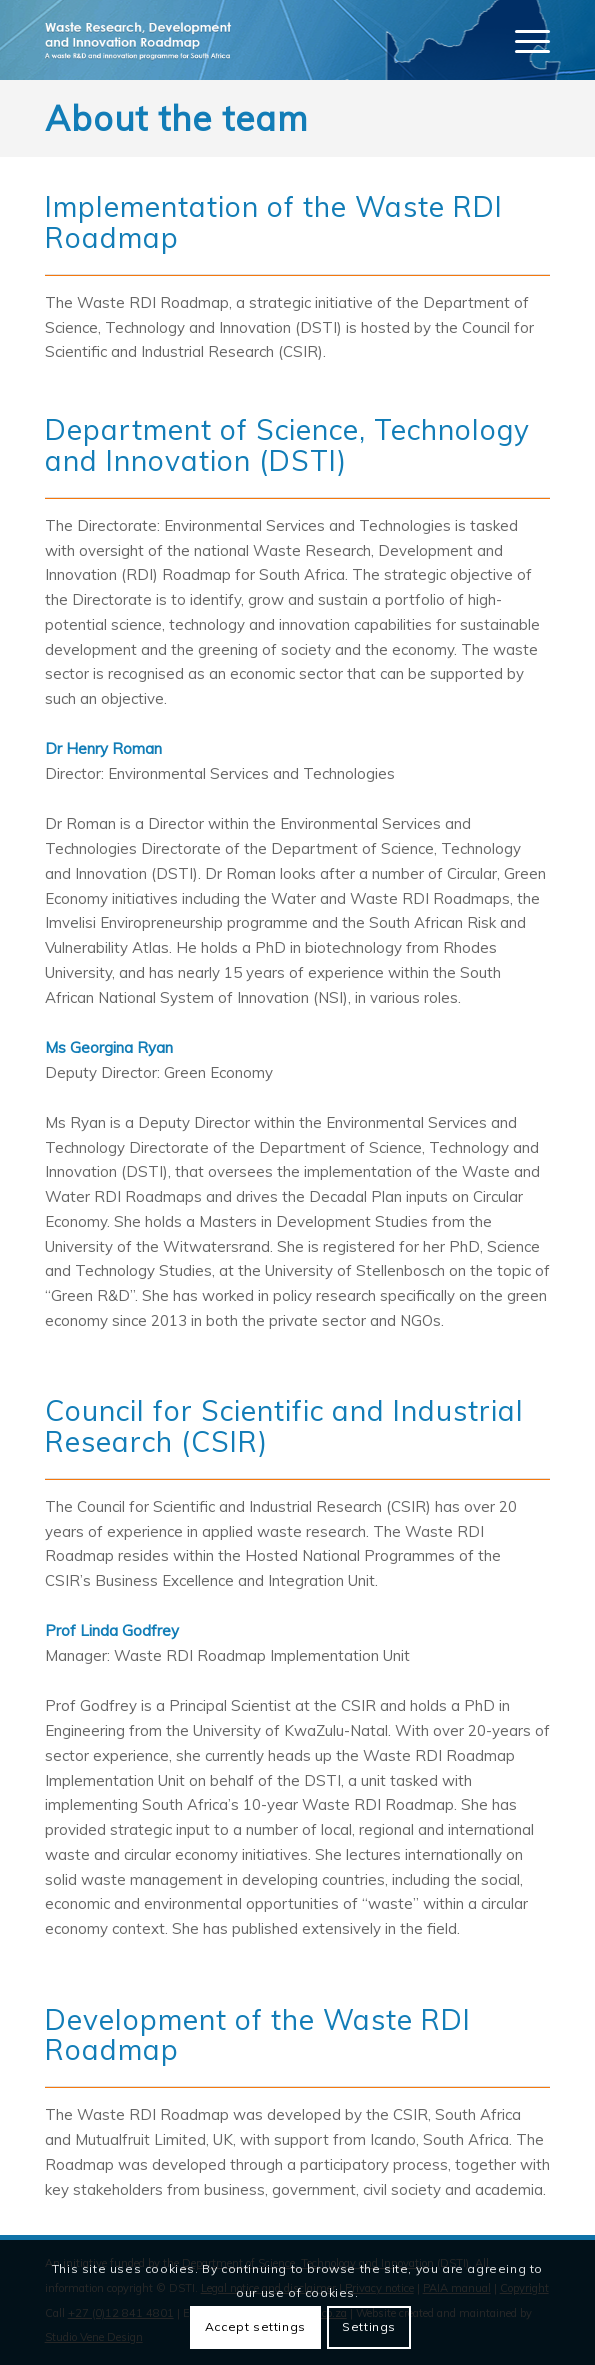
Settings (369, 2326)
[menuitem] (522, 40)
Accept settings (255, 2326)
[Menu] (522, 40)
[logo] (247, 40)
